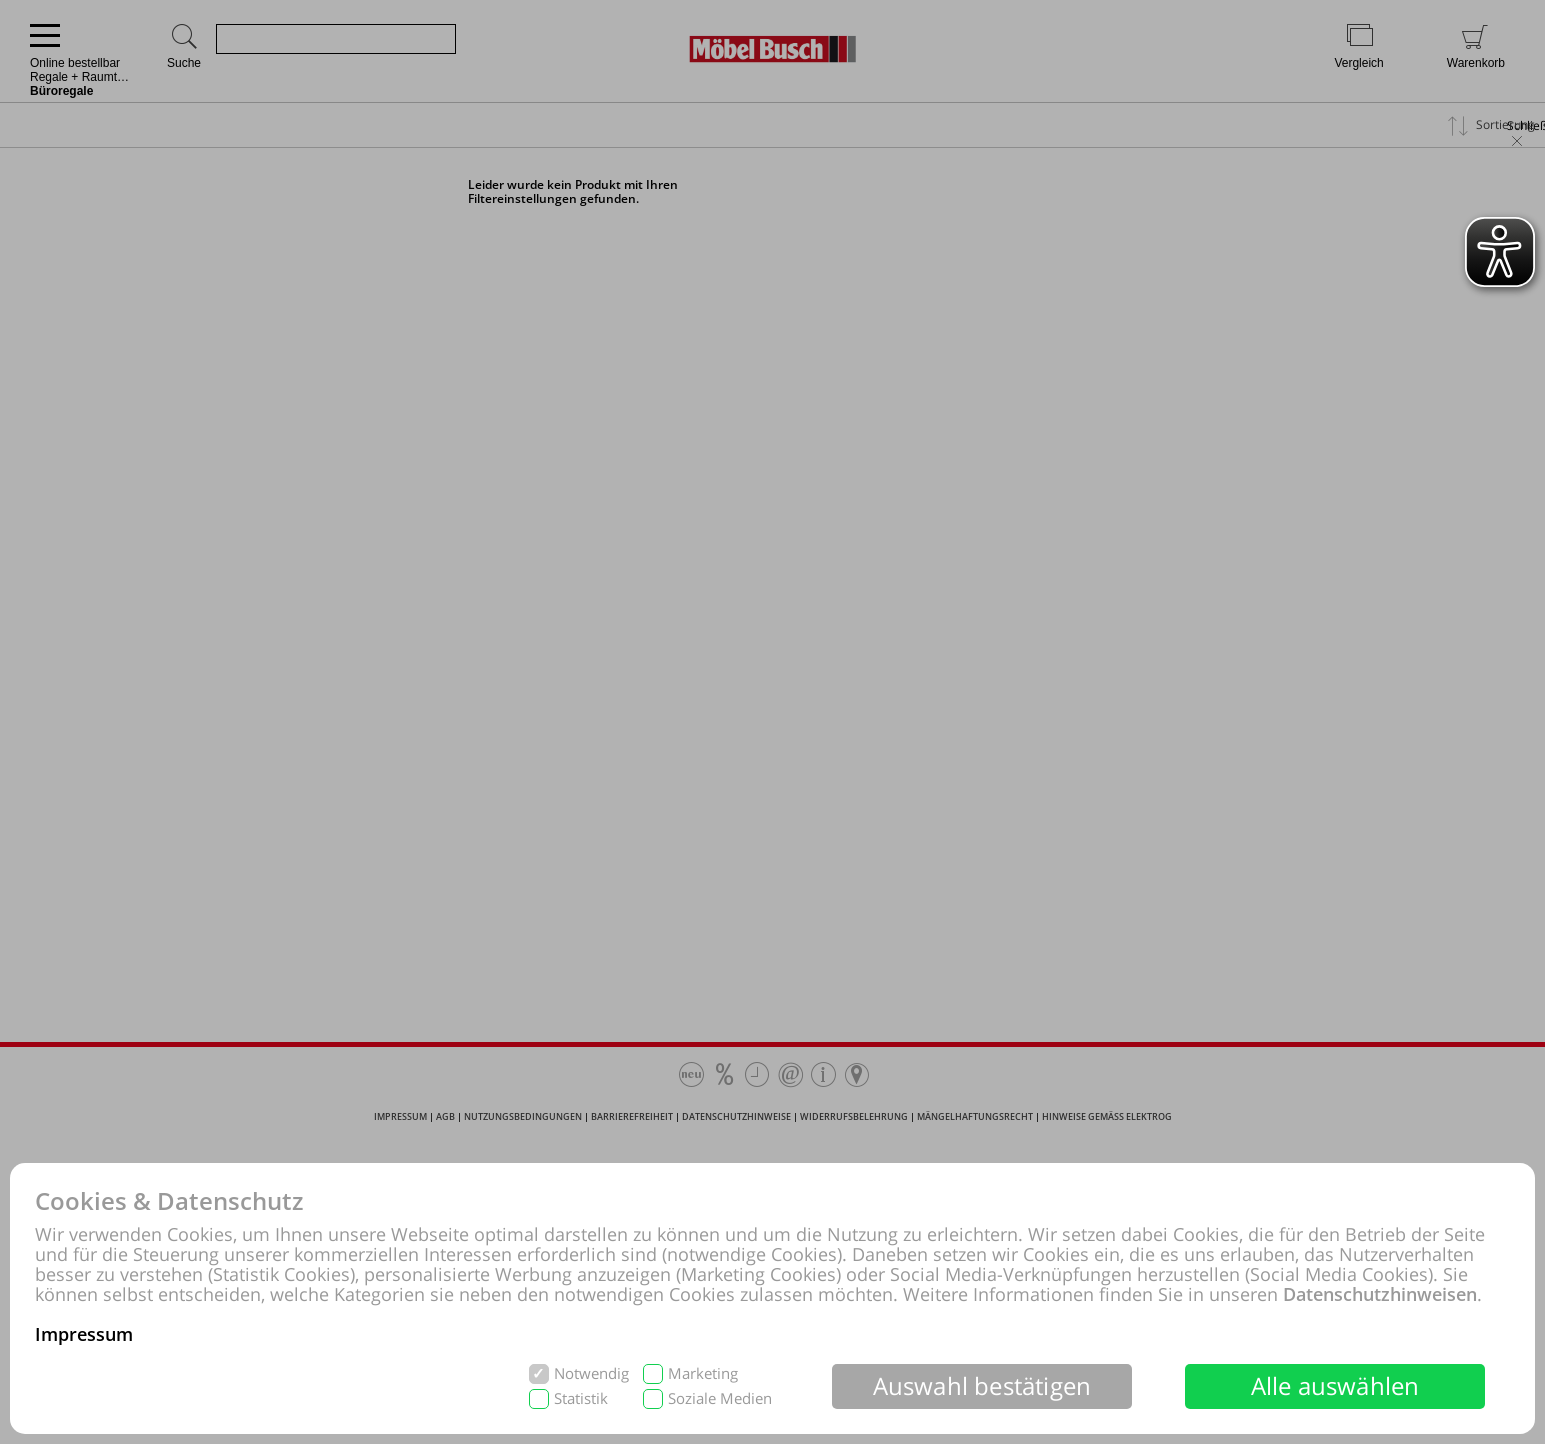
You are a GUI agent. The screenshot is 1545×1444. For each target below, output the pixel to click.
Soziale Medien (720, 1398)
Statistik (581, 1398)
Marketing (703, 1373)
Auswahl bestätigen (982, 1385)
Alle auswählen (1335, 1385)
